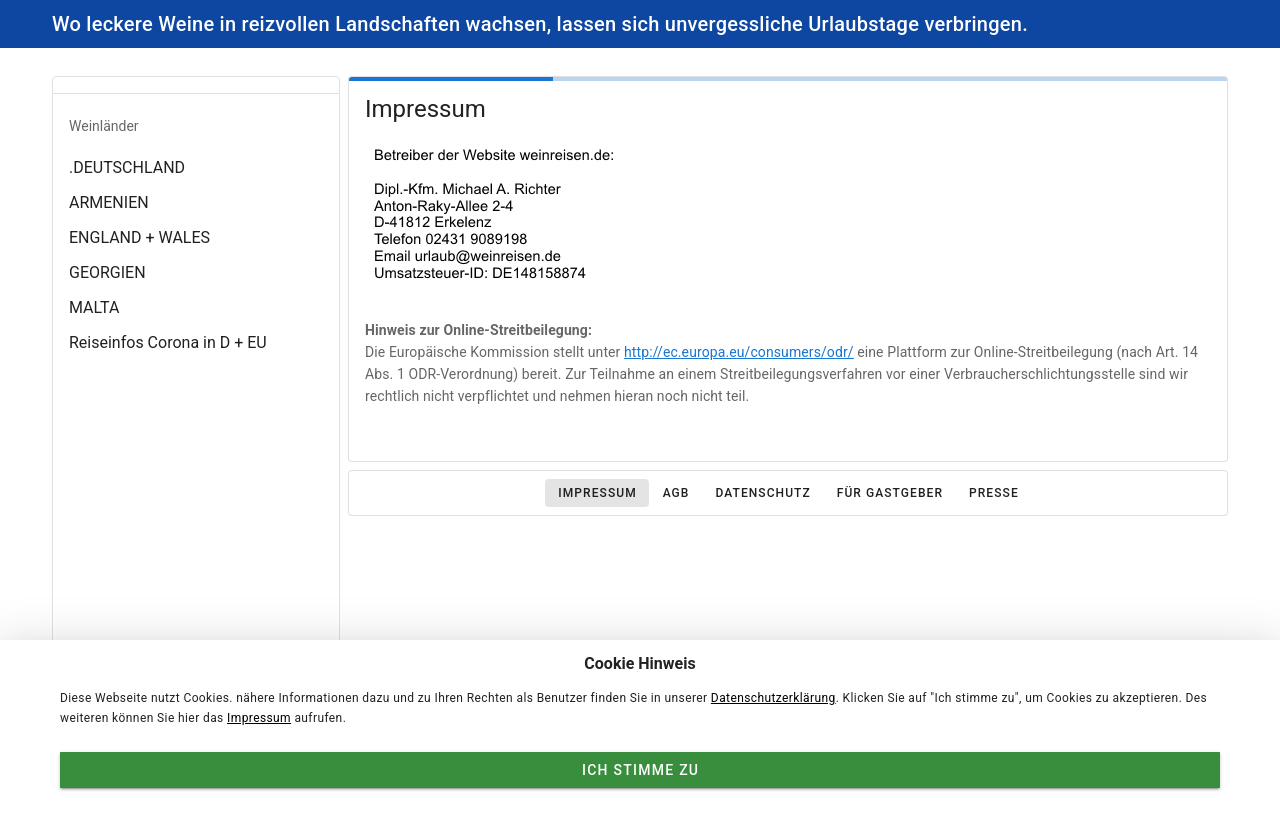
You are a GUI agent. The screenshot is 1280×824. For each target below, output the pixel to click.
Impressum (259, 718)
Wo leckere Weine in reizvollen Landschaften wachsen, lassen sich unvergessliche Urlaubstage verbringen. (540, 24)
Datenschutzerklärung (773, 698)
